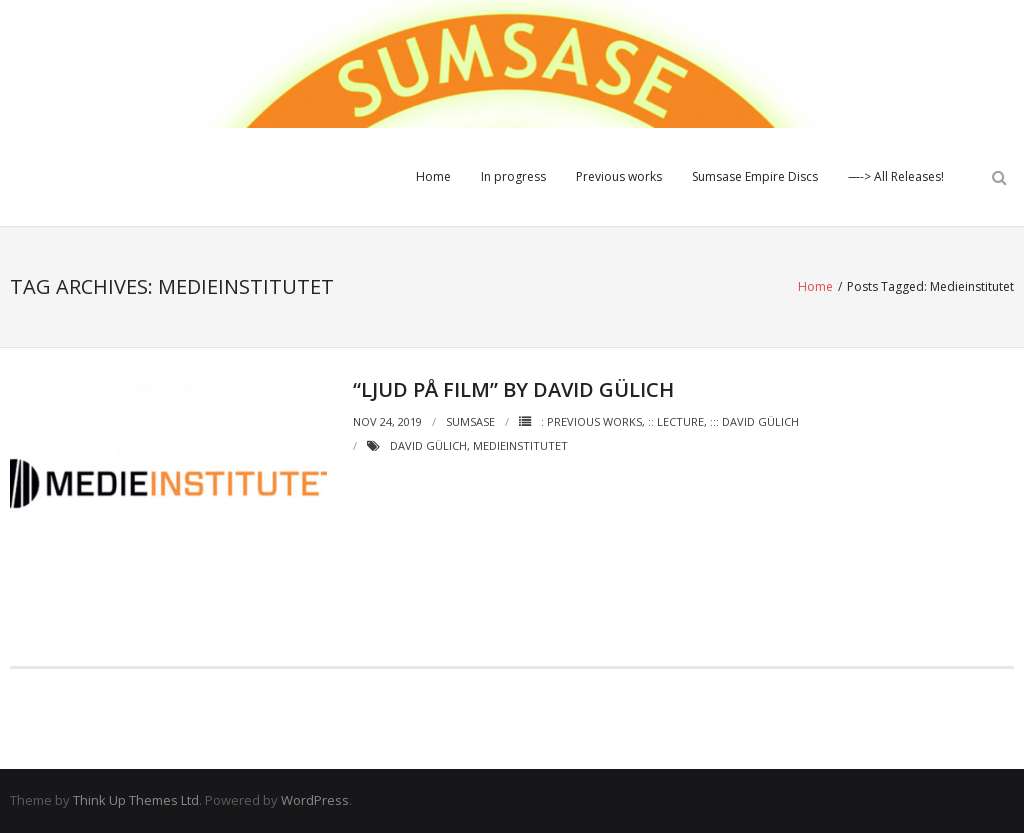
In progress (513, 176)
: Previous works (591, 421)
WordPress (315, 800)
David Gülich (428, 445)
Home (433, 176)
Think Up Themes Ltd (136, 800)
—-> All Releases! (896, 176)
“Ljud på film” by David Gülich (513, 389)
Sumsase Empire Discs (755, 176)
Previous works (619, 176)
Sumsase (470, 421)
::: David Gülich (754, 421)
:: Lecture (676, 421)
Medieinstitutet (520, 445)
